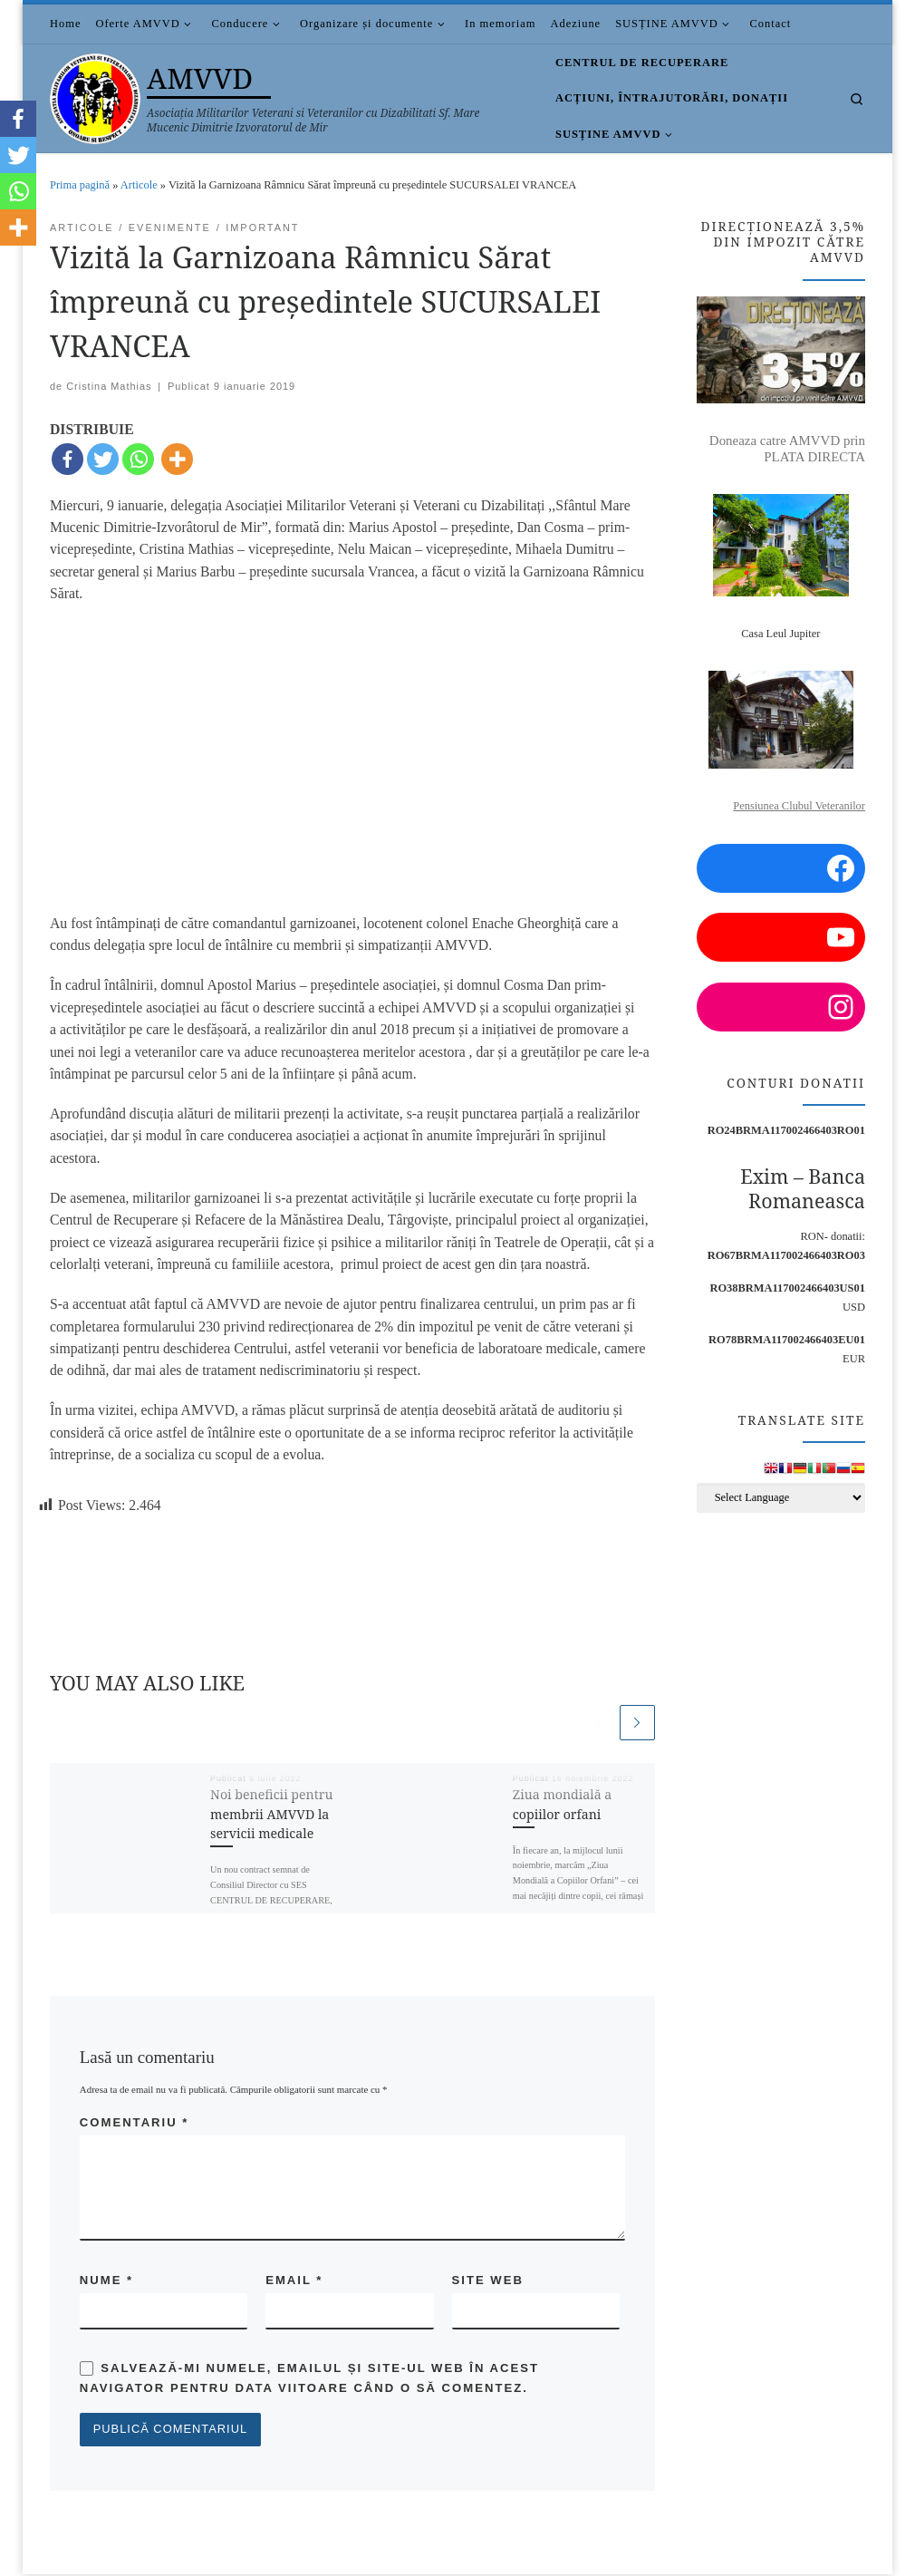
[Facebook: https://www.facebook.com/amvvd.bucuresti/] (781, 868)
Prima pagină (80, 185)
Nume (106, 2280)
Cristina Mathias (108, 386)
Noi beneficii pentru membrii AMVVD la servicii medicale (271, 1815)
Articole (139, 185)
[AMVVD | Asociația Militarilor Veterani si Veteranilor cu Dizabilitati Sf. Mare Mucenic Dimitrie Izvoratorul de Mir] (95, 94)
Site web (488, 2280)
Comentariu (134, 2122)
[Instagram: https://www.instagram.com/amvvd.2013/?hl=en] (781, 1007)
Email (294, 2280)
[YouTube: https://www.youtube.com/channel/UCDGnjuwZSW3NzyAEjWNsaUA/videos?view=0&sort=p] (781, 937)
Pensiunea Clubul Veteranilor (799, 805)
